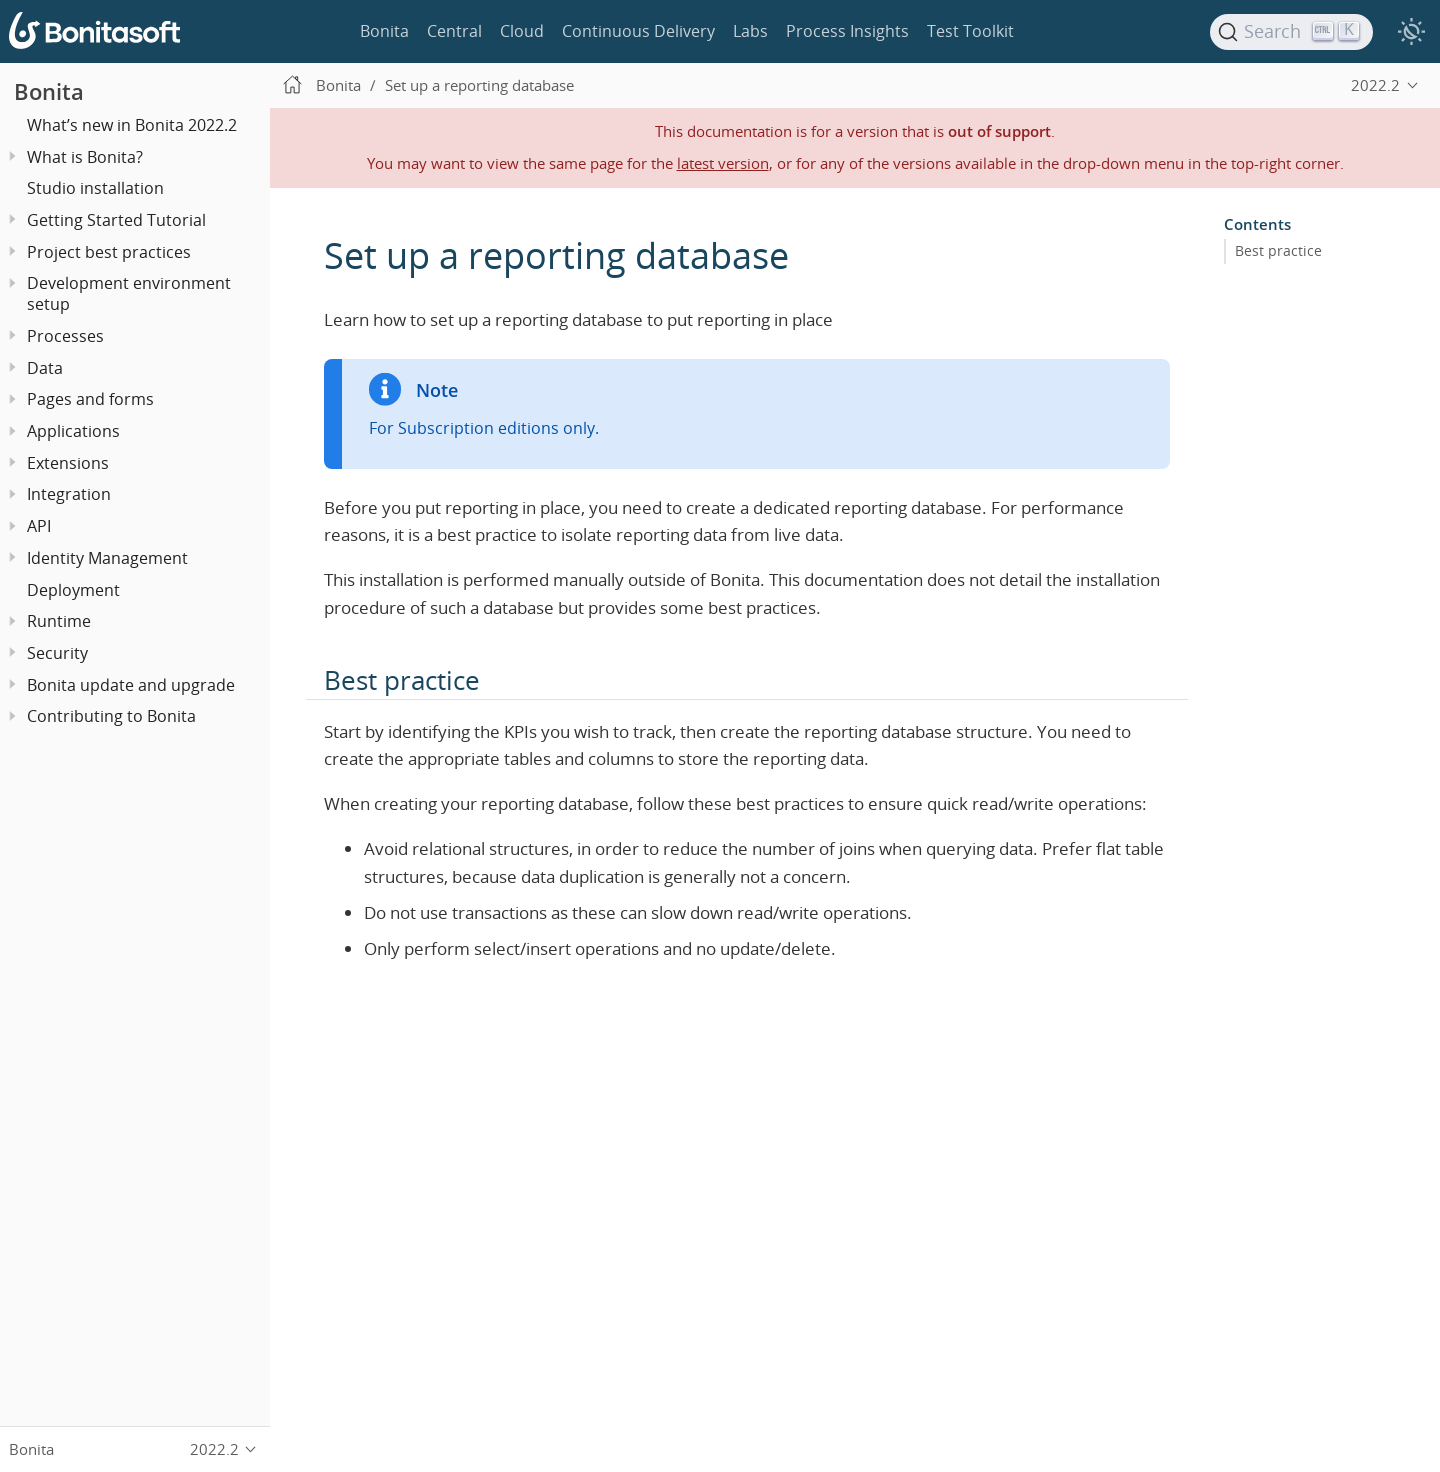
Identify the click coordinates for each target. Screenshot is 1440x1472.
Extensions (68, 463)
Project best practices (109, 252)
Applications (73, 431)
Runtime (59, 621)
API (39, 526)
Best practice (1278, 251)
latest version (723, 163)
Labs (750, 31)
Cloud (522, 31)
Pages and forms (90, 399)
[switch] (1411, 32)
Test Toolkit (970, 31)
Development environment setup (129, 293)
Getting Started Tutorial (116, 220)
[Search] (1292, 32)
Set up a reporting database (479, 85)
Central (454, 31)
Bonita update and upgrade (131, 685)
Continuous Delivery (638, 31)
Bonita (384, 31)
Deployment (73, 590)
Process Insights (847, 31)
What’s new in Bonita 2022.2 (132, 125)
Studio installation (95, 188)
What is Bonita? (85, 157)
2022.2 (1375, 85)
